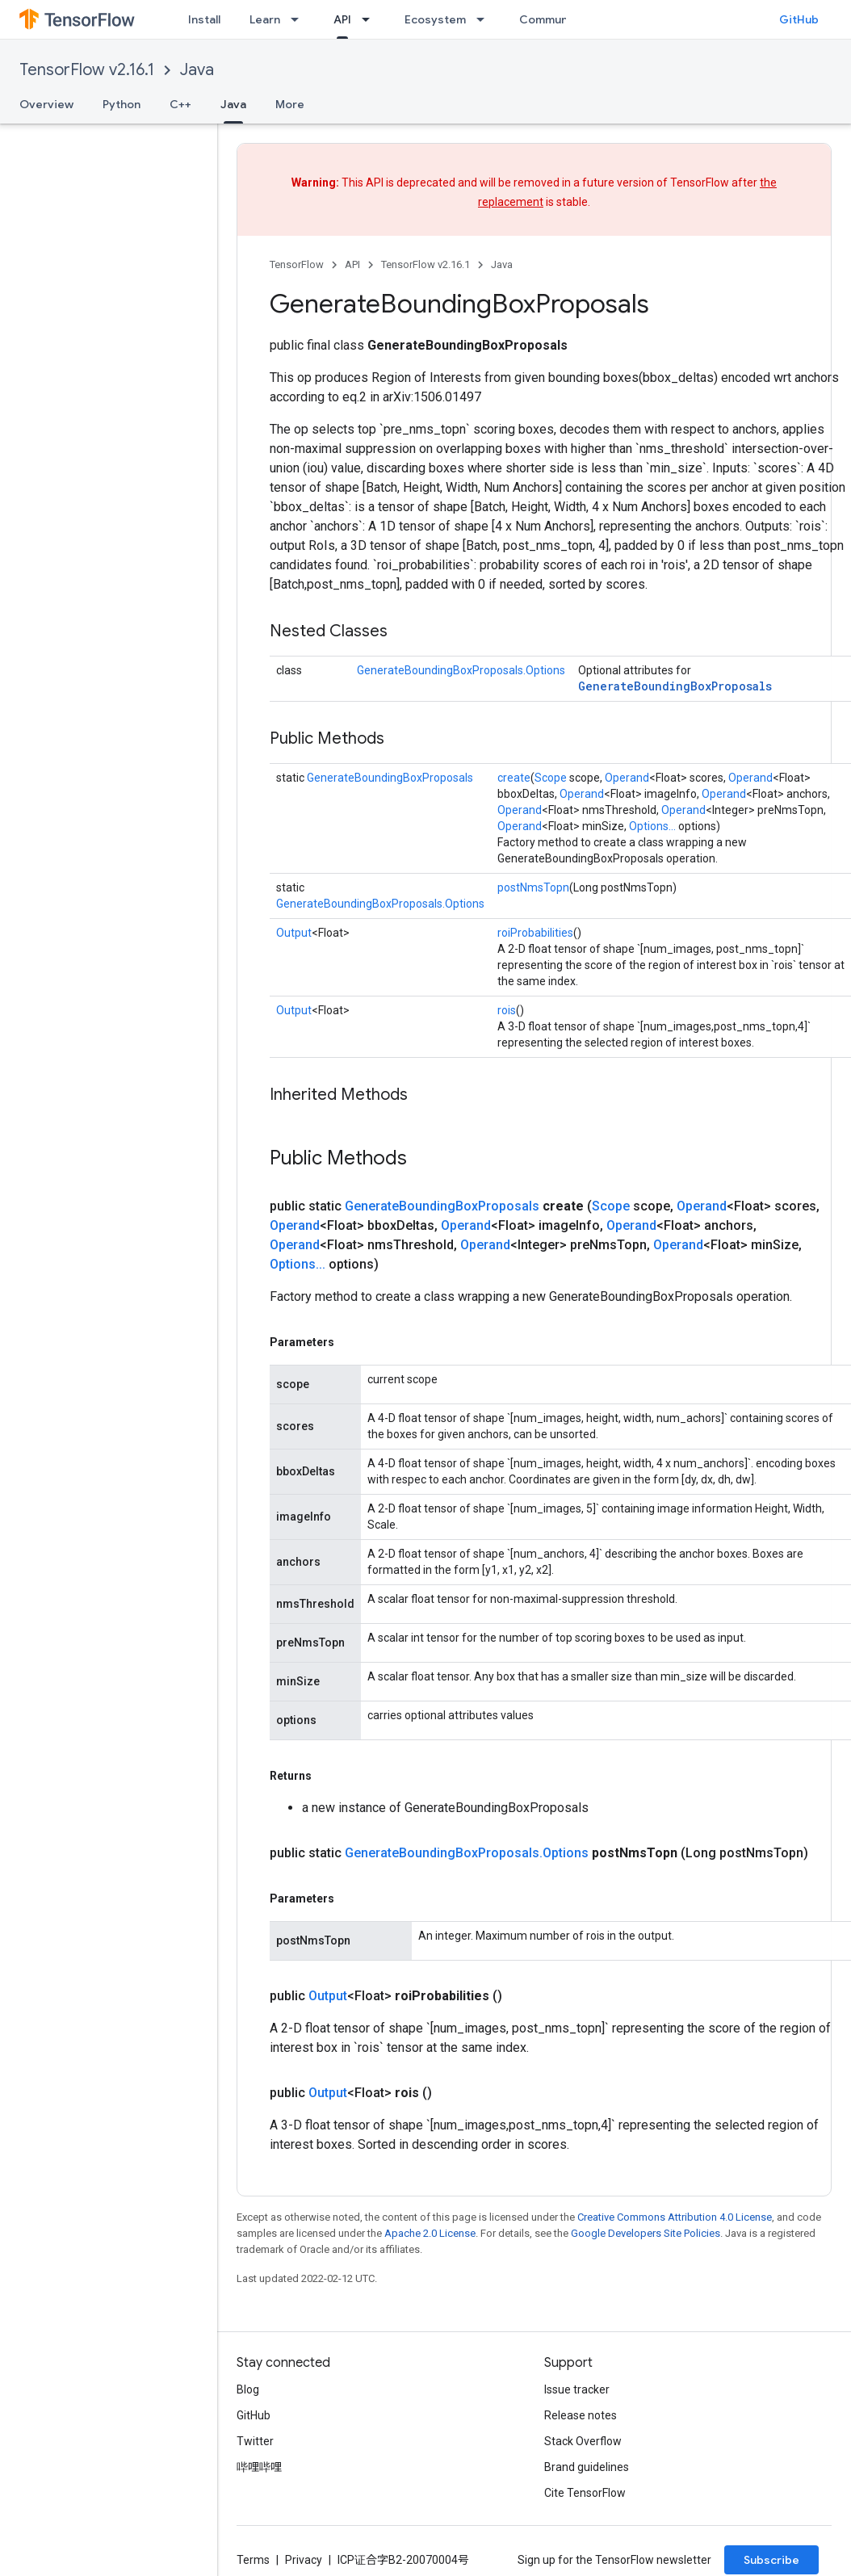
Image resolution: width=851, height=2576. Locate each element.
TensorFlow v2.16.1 (86, 70)
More (289, 104)
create (513, 777)
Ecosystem (435, 19)
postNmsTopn (533, 887)
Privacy (303, 2559)
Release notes (580, 2415)
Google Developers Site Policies (645, 2233)
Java (197, 70)
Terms (253, 2559)
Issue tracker (577, 2389)
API (352, 264)
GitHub (799, 19)
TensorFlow (297, 264)
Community (550, 19)
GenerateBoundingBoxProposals (675, 686)
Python (121, 104)
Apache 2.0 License (430, 2233)
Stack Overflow (583, 2441)
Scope (550, 777)
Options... (652, 826)
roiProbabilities (535, 932)
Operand (627, 777)
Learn (264, 19)
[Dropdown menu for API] (370, 19)
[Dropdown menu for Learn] (299, 19)
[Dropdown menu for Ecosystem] (485, 19)
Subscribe (771, 2560)
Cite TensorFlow (585, 2492)
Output (294, 932)
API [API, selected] (342, 19)
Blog (248, 2389)
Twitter (255, 2441)
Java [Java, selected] (233, 104)
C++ (180, 104)
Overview (46, 104)
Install (204, 19)
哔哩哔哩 (259, 2467)
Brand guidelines (586, 2467)
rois (506, 1010)
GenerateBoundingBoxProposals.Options (461, 670)
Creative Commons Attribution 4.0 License (674, 2217)
